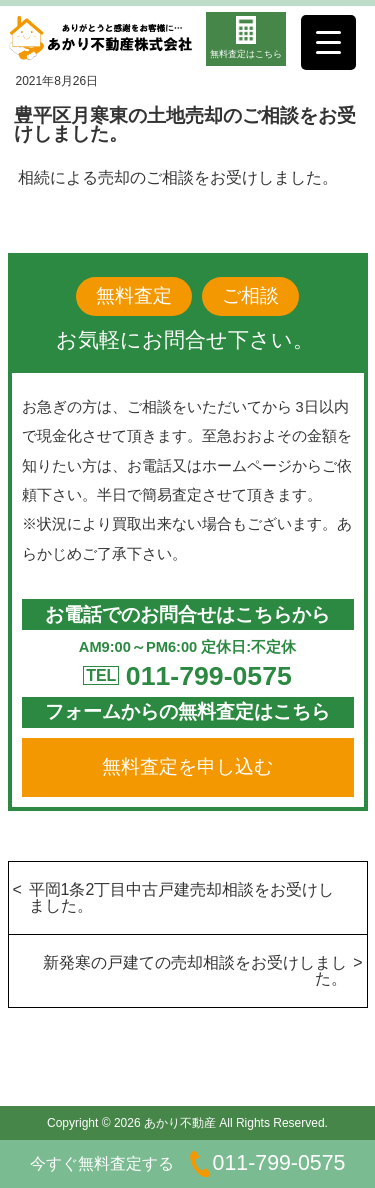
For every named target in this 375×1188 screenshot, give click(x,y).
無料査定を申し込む (187, 766)
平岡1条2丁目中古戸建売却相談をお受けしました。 (182, 897)
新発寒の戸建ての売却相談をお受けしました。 (195, 970)
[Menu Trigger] (328, 42)
